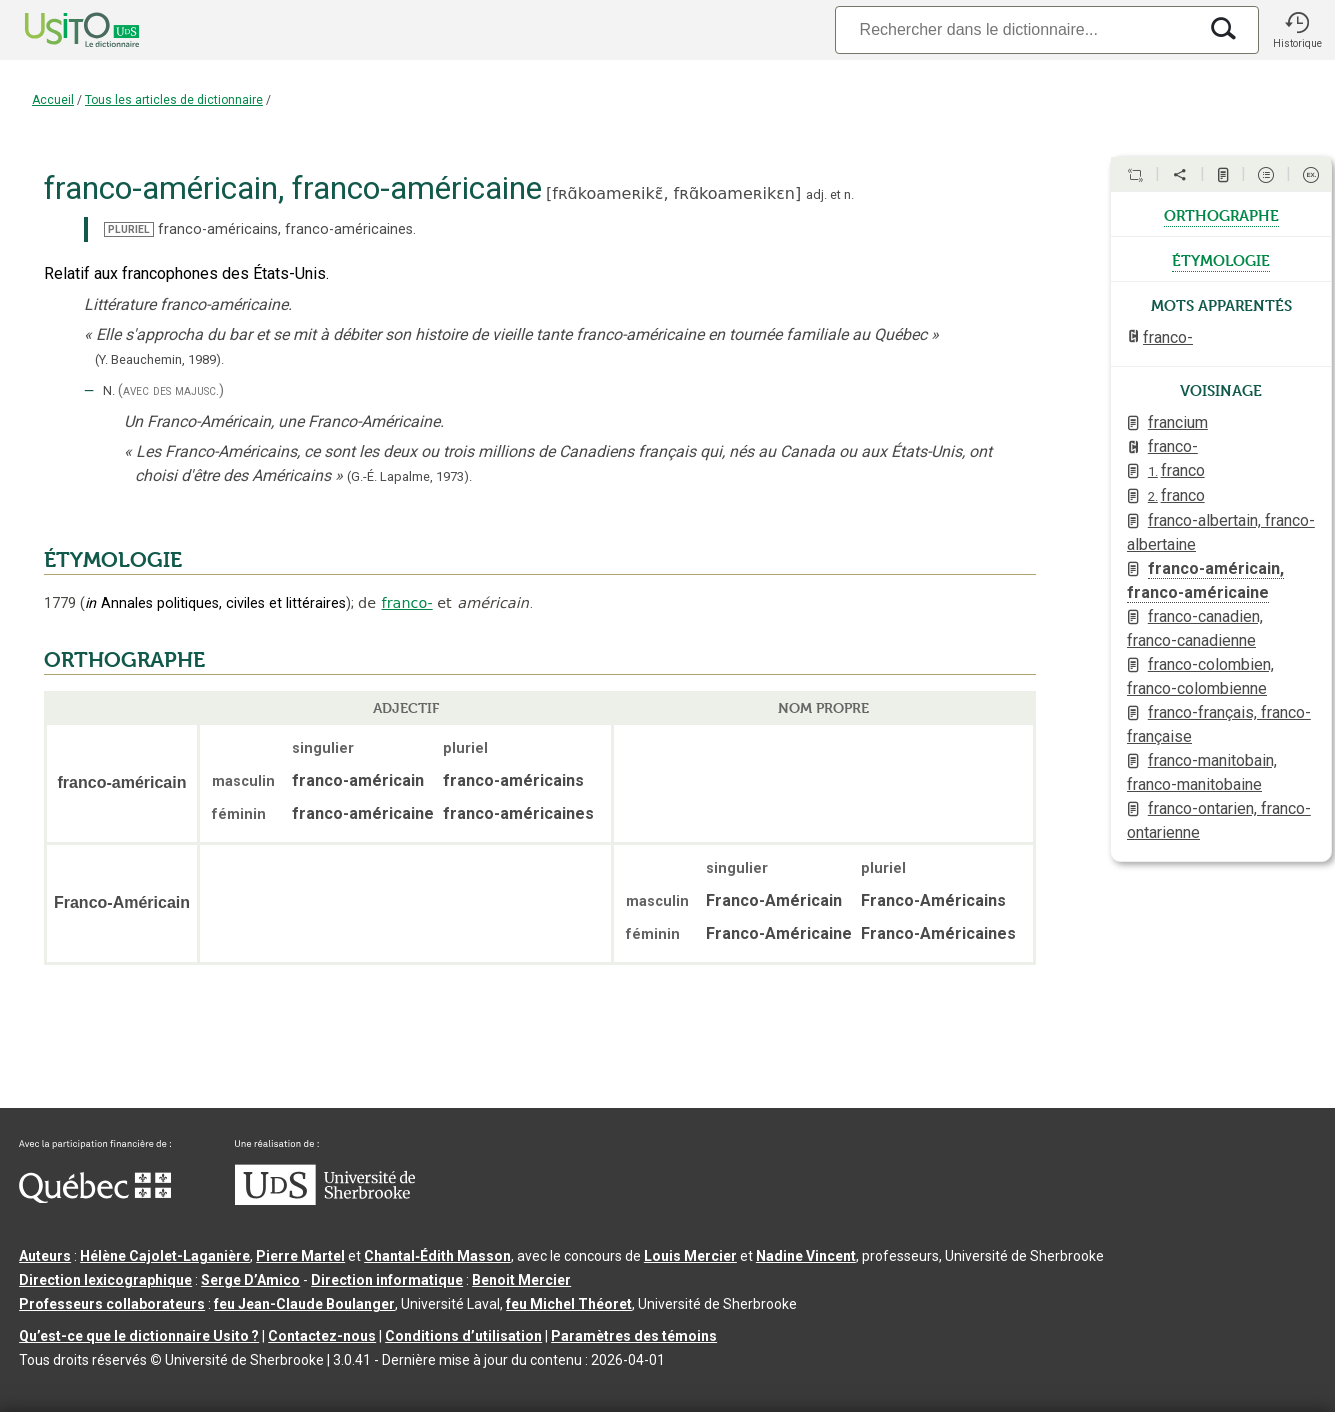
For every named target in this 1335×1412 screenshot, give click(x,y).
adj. (816, 194)
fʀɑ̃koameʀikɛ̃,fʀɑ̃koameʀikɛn (673, 193)
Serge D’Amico (250, 1280)
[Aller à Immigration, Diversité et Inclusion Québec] (95, 1198)
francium (1178, 422)
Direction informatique (387, 1280)
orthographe (1221, 214)
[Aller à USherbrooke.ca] (325, 1200)
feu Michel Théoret (569, 1304)
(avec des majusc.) (171, 390)
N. (109, 390)
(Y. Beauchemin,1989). (159, 359)
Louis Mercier (690, 1256)
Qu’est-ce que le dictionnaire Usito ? (139, 1336)
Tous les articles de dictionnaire (174, 100)
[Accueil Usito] (60, 30)
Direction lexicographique (105, 1280)
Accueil (53, 100)
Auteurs (45, 1256)
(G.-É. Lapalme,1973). (409, 476)
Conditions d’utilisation (463, 1336)
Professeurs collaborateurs (112, 1304)
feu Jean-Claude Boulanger (304, 1304)
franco (1176, 470)
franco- (407, 603)
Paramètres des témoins (634, 1336)
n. (849, 194)
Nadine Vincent (806, 1256)
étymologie (1221, 259)
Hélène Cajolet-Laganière (165, 1256)
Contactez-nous (322, 1336)
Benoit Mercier (521, 1280)
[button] (1297, 30)
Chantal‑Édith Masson (437, 1256)
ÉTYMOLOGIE (113, 560)
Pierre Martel (300, 1256)
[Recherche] (1016, 29)
